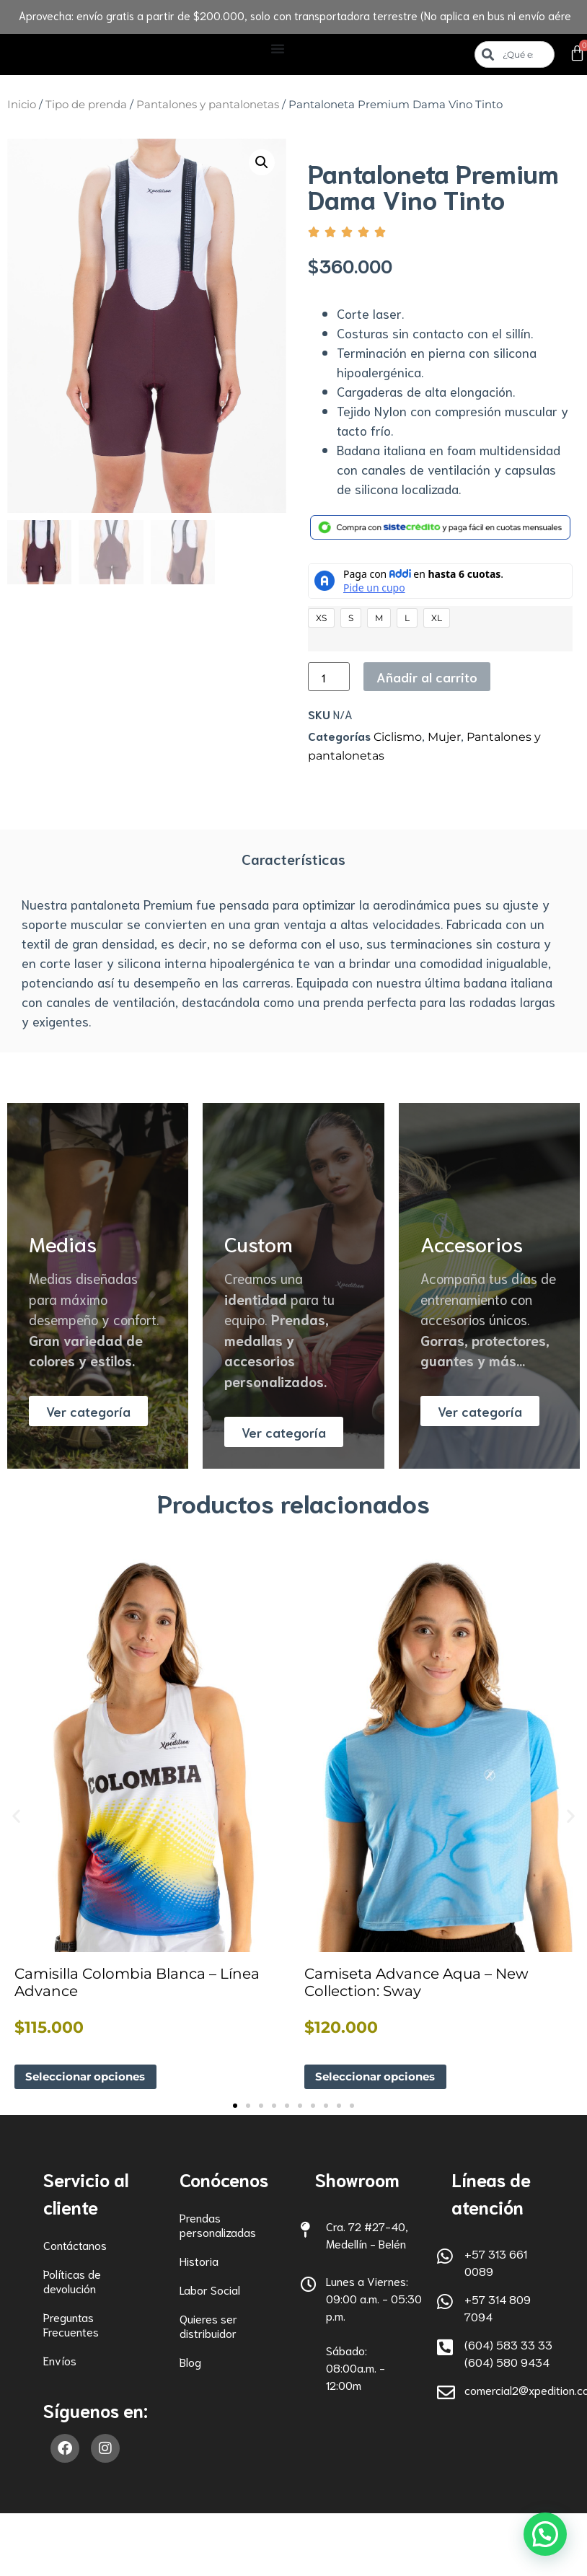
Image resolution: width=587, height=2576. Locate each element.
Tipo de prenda (86, 104)
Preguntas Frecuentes (71, 2324)
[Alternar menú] (277, 48)
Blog (190, 2362)
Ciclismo (398, 737)
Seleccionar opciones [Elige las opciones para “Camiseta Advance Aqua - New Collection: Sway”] (379, 2077)
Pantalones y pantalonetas (207, 104)
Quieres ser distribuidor (208, 2326)
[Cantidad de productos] (329, 676)
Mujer (444, 737)
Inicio (21, 104)
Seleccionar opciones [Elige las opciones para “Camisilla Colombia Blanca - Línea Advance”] (89, 2077)
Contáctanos (75, 2245)
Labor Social (210, 2290)
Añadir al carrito (426, 676)
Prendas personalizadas (218, 2225)
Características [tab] (293, 858)
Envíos (59, 2360)
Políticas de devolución (72, 2281)
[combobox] (514, 54)
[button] (262, 162)
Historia (199, 2261)
